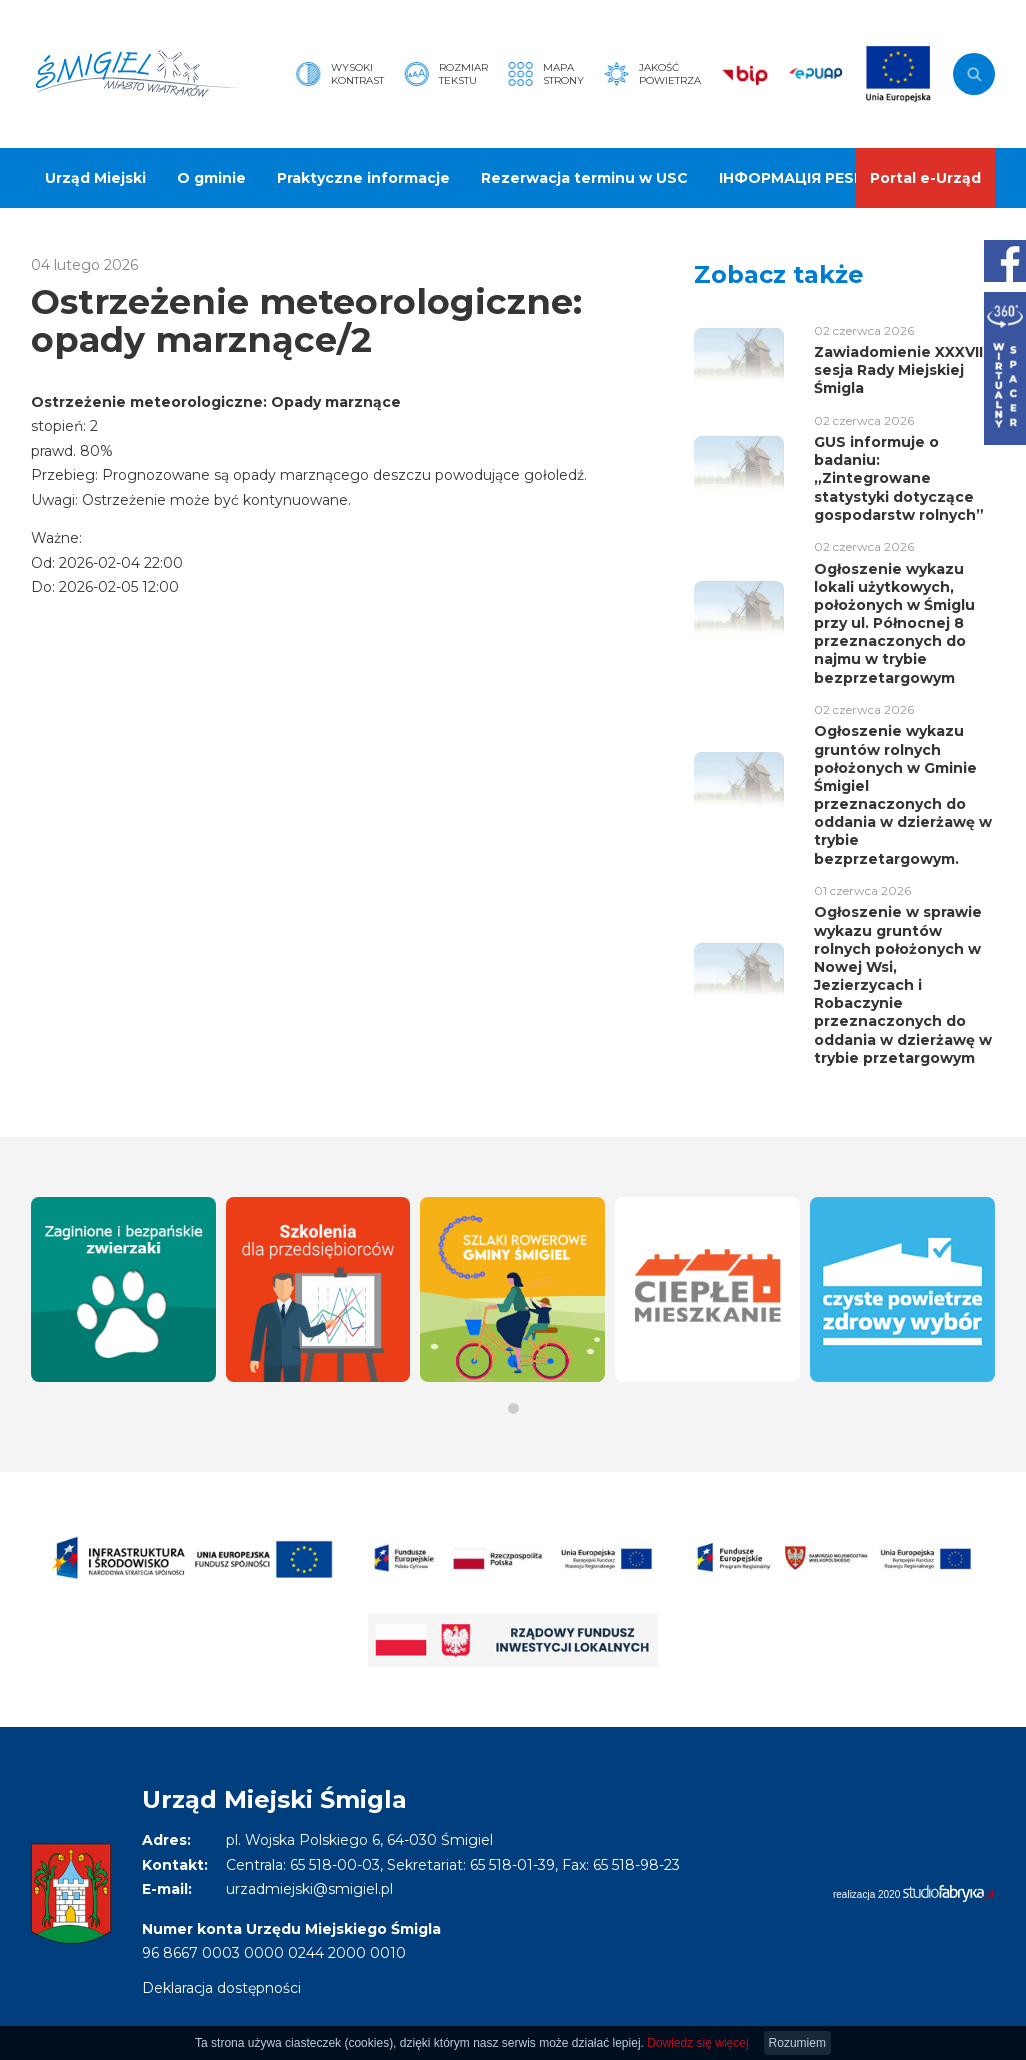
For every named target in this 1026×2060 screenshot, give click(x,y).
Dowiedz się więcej (697, 2043)
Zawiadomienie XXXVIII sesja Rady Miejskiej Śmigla (900, 370)
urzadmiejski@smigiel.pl (309, 1889)
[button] (513, 1408)
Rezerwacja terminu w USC (584, 178)
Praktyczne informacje (363, 178)
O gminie (211, 178)
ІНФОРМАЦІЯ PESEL (795, 178)
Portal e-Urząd (925, 178)
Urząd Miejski (95, 178)
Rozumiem (797, 2043)
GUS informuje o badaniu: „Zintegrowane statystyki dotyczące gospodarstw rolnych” (899, 478)
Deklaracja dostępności (221, 1988)
